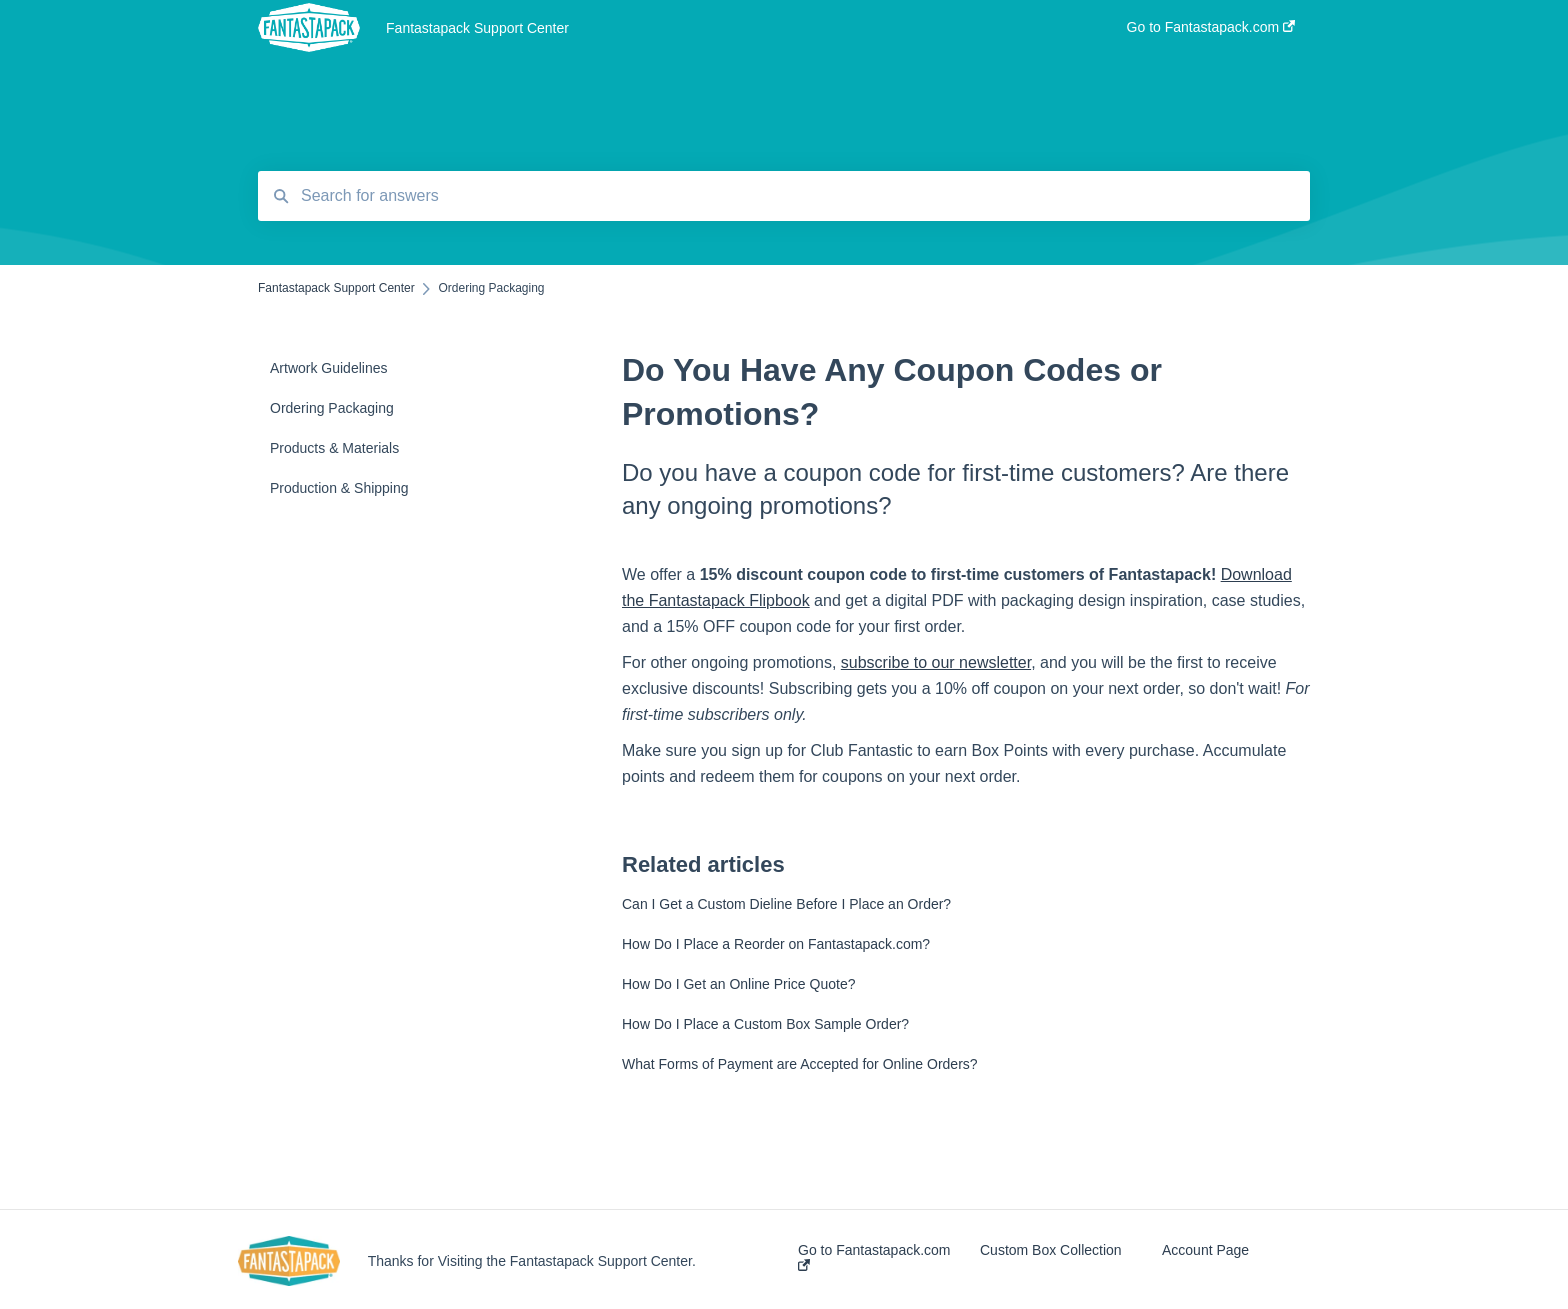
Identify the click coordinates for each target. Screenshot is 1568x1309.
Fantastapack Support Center (477, 28)
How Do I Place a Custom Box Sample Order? (765, 1024)
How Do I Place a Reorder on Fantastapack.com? (776, 944)
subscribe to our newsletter (936, 662)
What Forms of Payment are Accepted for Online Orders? (800, 1064)
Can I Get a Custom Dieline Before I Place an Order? (786, 904)
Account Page (1205, 1250)
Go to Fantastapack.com (874, 1256)
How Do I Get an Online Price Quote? (738, 984)
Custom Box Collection (1051, 1250)
